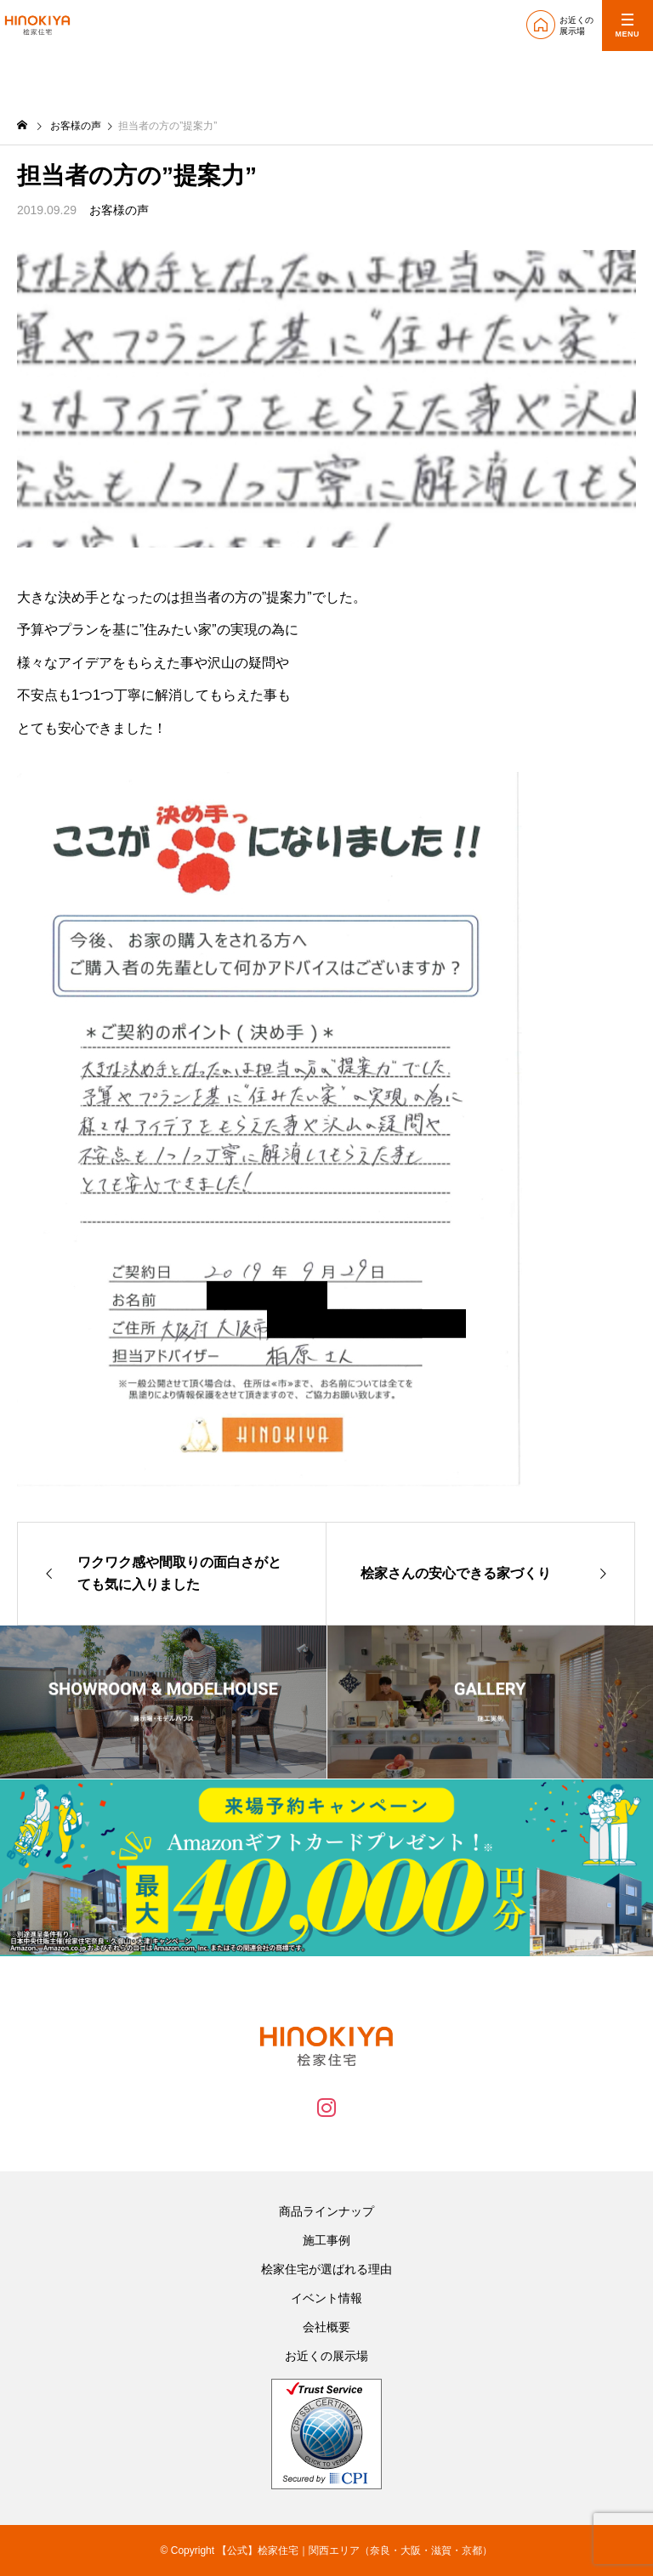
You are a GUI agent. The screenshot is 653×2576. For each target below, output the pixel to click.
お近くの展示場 (326, 2356)
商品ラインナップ (326, 2211)
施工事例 (326, 2240)
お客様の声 (119, 210)
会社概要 (326, 2327)
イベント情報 (326, 2298)
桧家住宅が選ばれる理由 (326, 2269)
